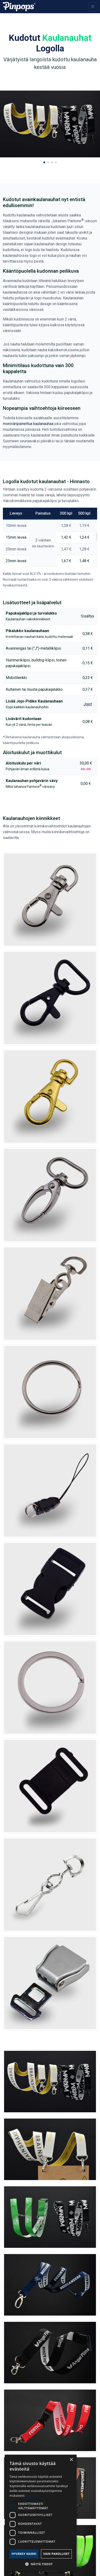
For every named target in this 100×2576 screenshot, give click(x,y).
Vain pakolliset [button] (56, 2554)
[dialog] (41, 2513)
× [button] (71, 2460)
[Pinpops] (19, 6)
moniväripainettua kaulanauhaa (28, 423)
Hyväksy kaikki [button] (24, 2554)
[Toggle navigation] (93, 6)
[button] (44, 162)
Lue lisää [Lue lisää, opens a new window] (32, 2496)
